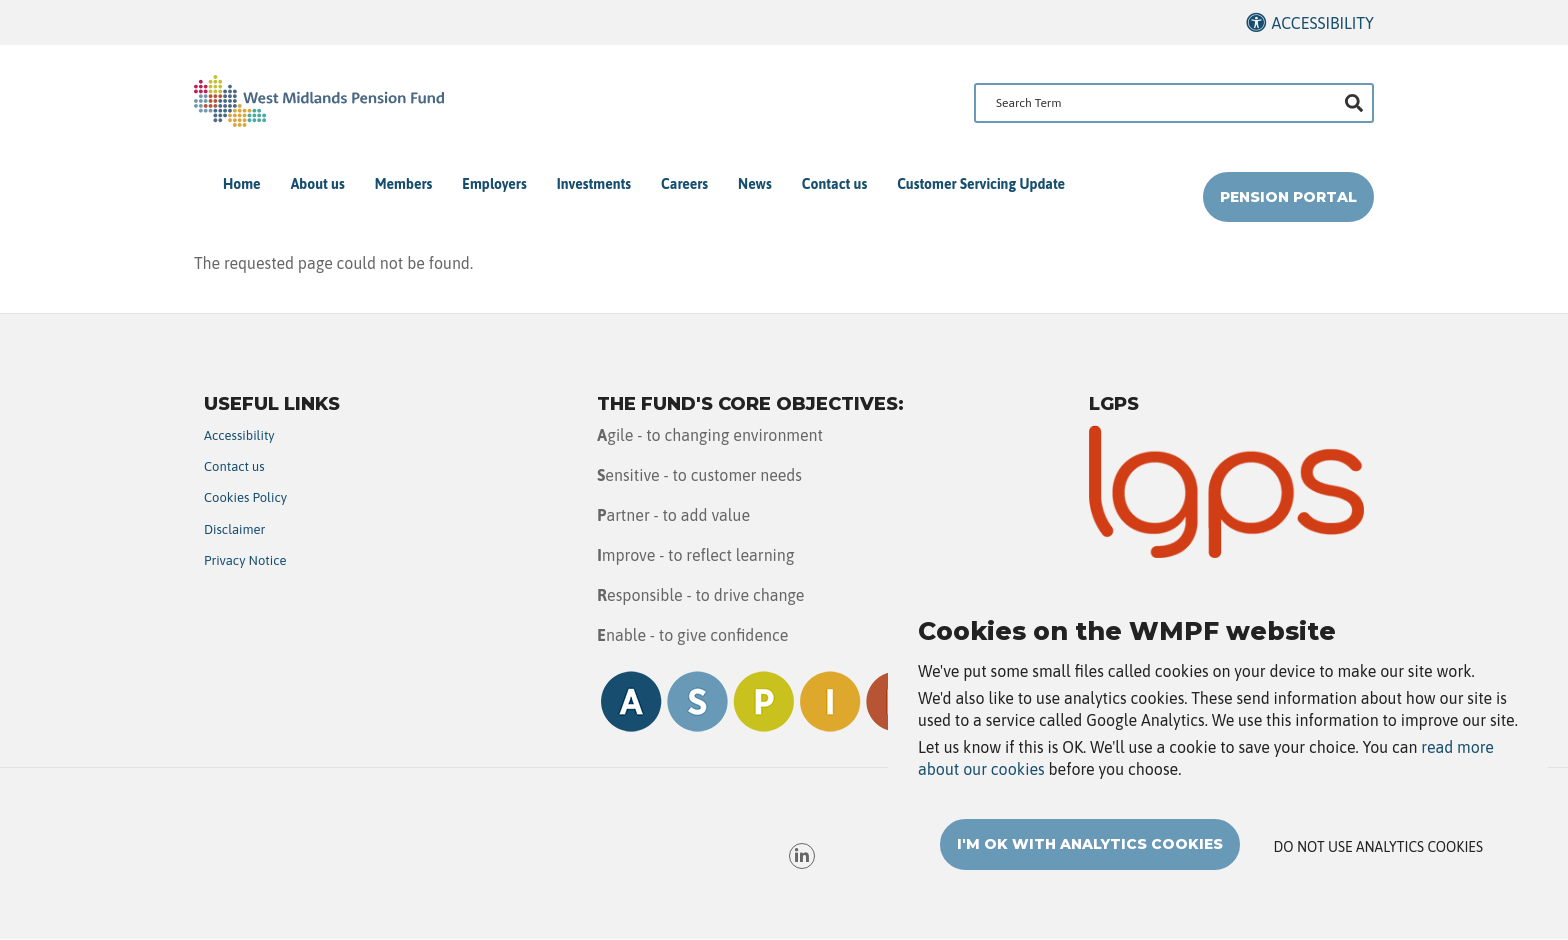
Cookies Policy (245, 497)
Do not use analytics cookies (1378, 857)
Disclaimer (234, 529)
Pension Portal (1288, 197)
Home (242, 184)
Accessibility (1322, 23)
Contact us (834, 184)
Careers (684, 184)
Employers (494, 184)
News (755, 184)
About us (318, 184)
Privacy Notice (245, 560)
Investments (594, 184)
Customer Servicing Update (981, 184)
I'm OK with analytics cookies (1090, 854)
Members (404, 184)
